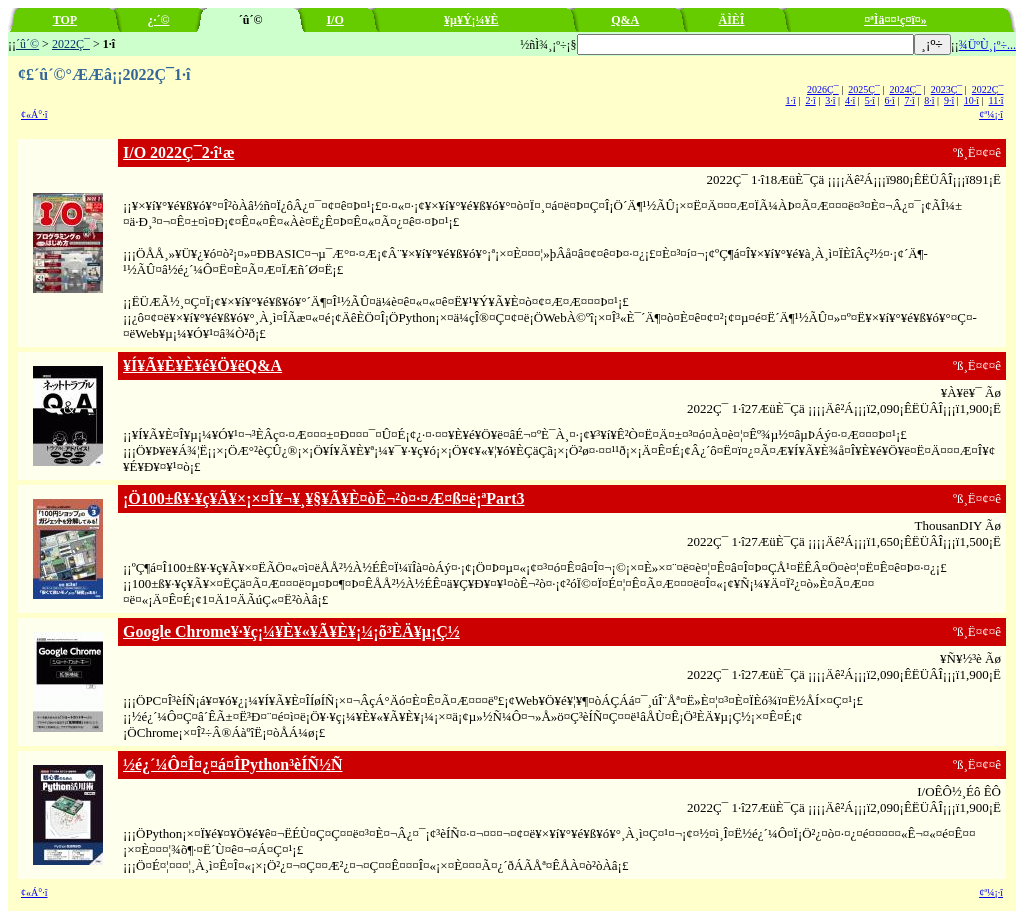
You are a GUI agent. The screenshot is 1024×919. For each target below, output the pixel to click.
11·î (996, 100)
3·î (830, 100)
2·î (810, 100)
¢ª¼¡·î (991, 114)
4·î (850, 100)
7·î (909, 100)
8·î (929, 100)
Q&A (625, 20)
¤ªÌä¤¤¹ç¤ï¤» (895, 20)
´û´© (27, 44)
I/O (334, 20)
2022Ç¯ (71, 44)
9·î (949, 100)
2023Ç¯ (947, 89)
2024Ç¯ (905, 89)
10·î (971, 100)
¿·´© (158, 20)
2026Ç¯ (823, 89)
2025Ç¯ (864, 89)
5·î (870, 100)
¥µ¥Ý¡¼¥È (471, 20)
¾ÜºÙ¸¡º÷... (987, 45)
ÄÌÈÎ (732, 20)
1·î (791, 100)
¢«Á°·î (34, 114)
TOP (65, 20)
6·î (890, 100)
